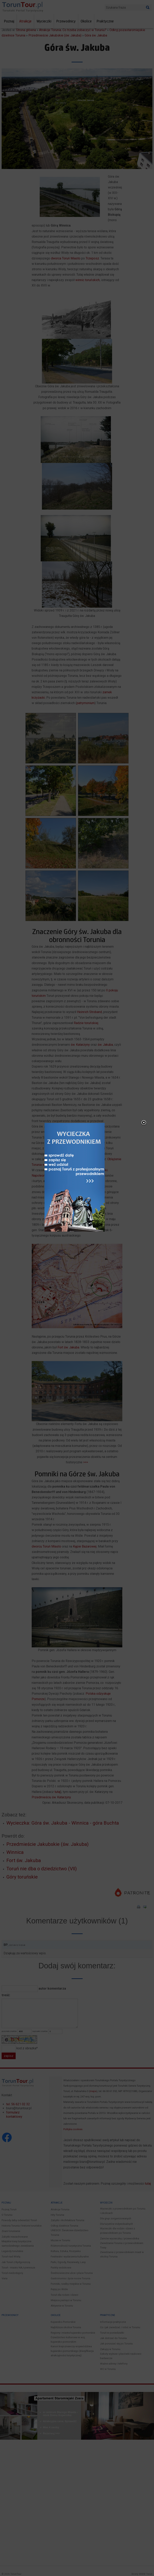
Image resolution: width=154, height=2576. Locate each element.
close (144, 1231)
